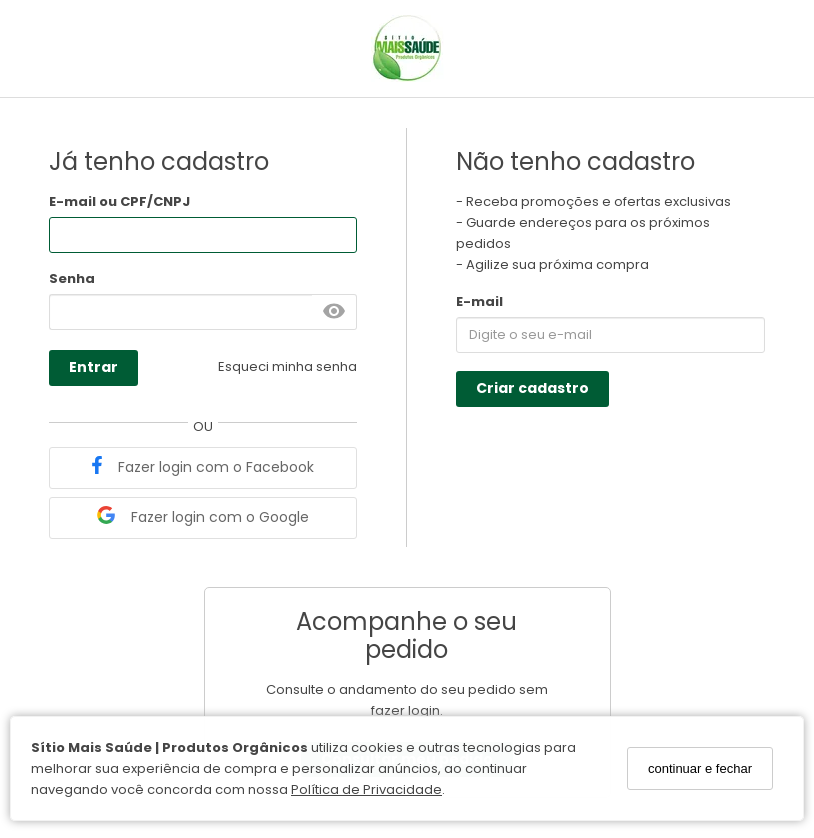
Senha (72, 278)
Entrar (93, 367)
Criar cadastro (532, 388)
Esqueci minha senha (287, 366)
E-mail (479, 301)
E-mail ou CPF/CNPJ (119, 201)
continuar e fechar (700, 768)
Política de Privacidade (366, 789)
